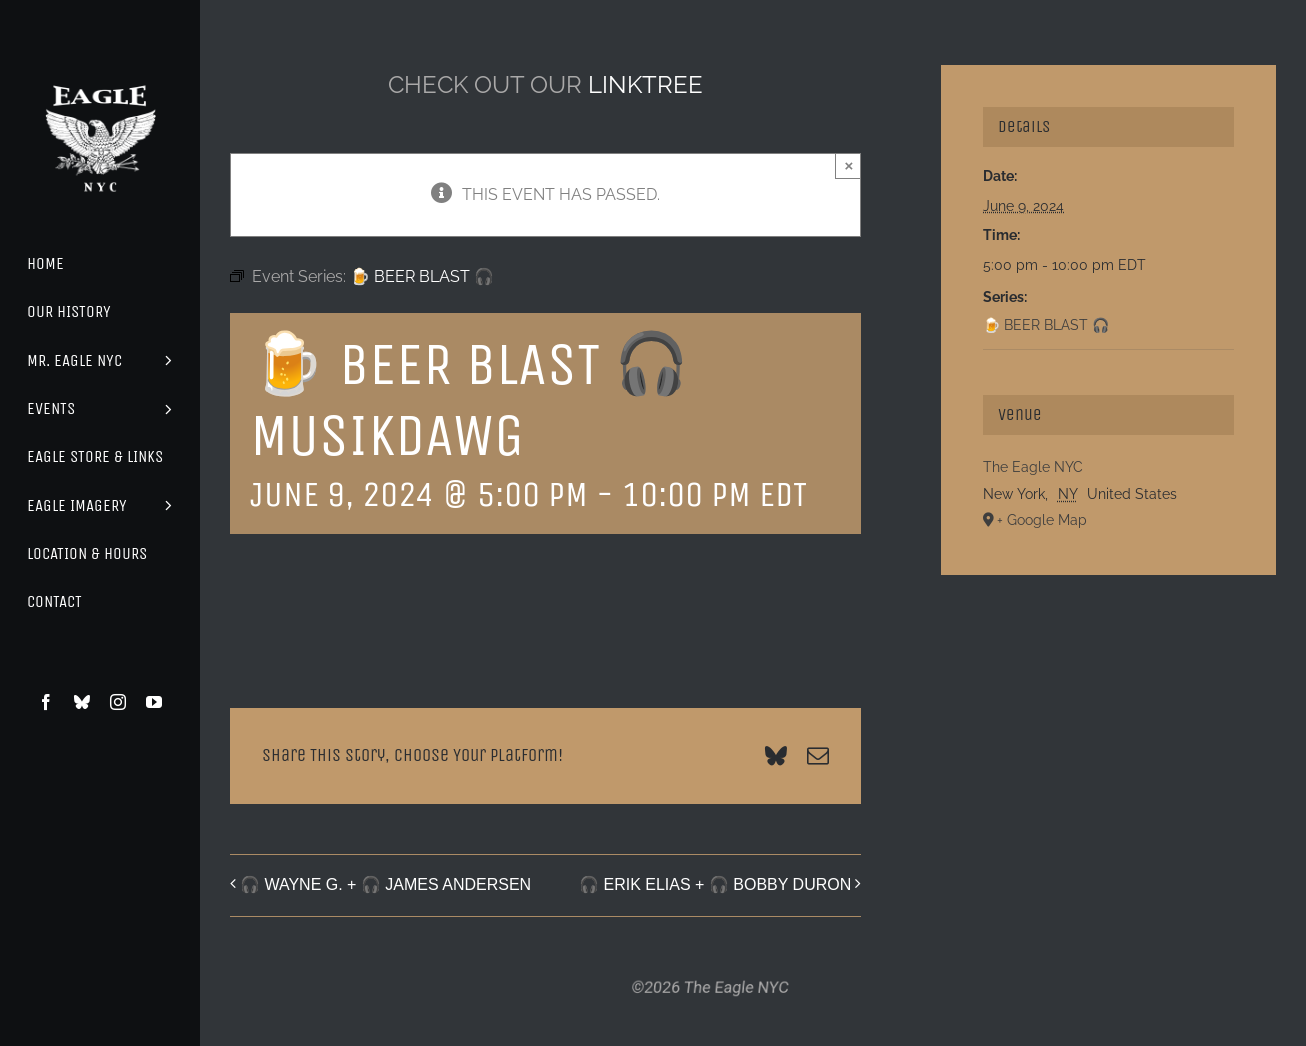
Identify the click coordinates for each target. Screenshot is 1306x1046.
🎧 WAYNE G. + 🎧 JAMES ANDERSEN (385, 884)
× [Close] (848, 165)
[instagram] (118, 702)
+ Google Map (1042, 520)
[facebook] (46, 702)
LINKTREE (645, 84)
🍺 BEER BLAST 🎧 (1046, 325)
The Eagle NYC (1033, 467)
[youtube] (154, 702)
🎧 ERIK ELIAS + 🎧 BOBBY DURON (715, 884)
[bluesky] (82, 702)
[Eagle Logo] (100, 67)
